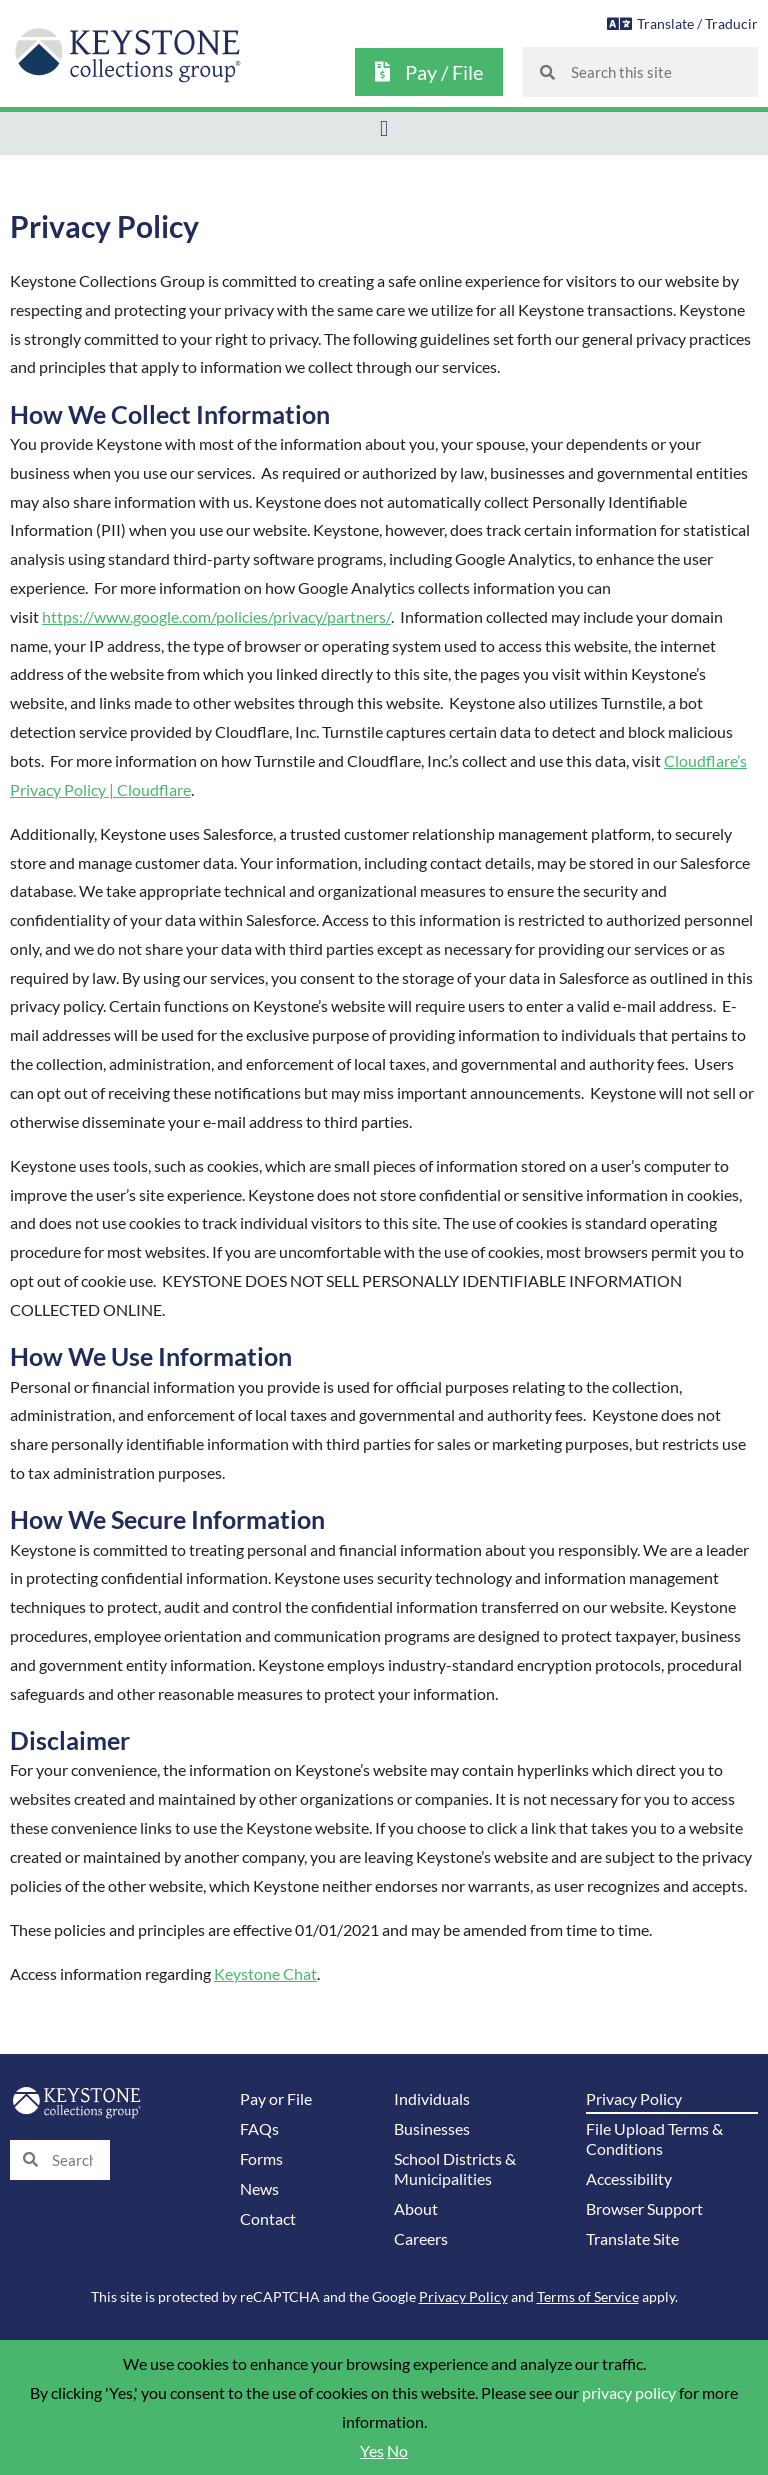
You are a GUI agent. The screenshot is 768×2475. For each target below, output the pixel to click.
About (416, 2209)
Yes (372, 2451)
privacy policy (629, 2393)
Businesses (432, 2129)
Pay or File (276, 2099)
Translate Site (632, 2239)
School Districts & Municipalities (455, 2169)
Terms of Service (588, 2296)
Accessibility (629, 2179)
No (397, 2451)
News (259, 2189)
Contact (268, 2219)
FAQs (259, 2129)
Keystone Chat (265, 1974)
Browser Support (644, 2209)
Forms (261, 2159)
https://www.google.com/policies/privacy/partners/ (216, 617)
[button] (383, 128)
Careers (421, 2239)
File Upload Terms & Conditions (654, 2139)
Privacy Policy (634, 2099)
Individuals (432, 2099)
